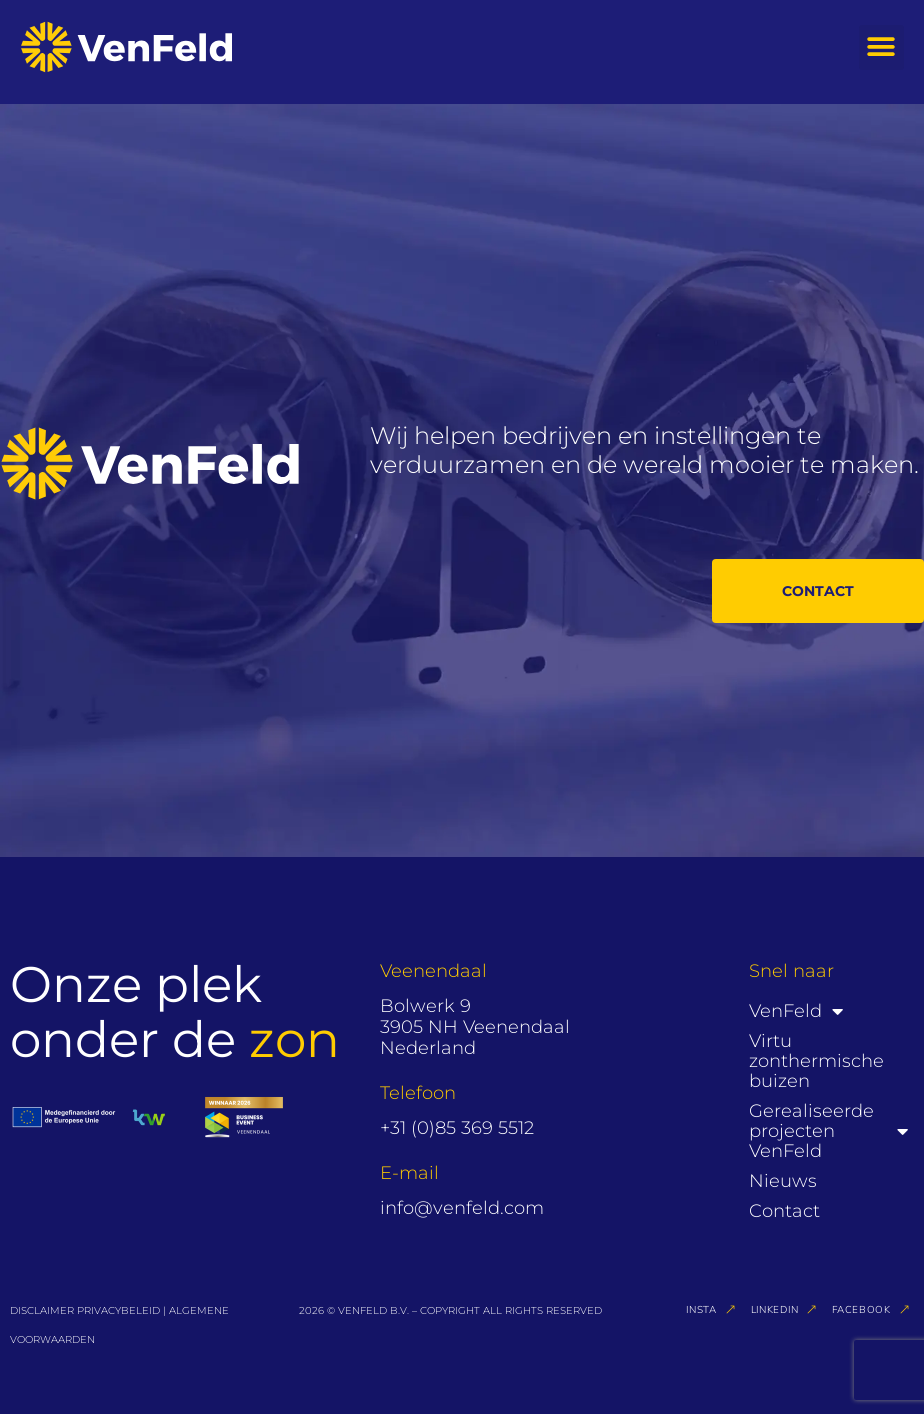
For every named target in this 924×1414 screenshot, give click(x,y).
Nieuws (783, 1181)
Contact (784, 1211)
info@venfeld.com (462, 1208)
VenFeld (796, 1011)
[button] (881, 47)
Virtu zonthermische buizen (816, 1061)
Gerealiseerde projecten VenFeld (828, 1131)
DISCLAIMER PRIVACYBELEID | (89, 1310)
